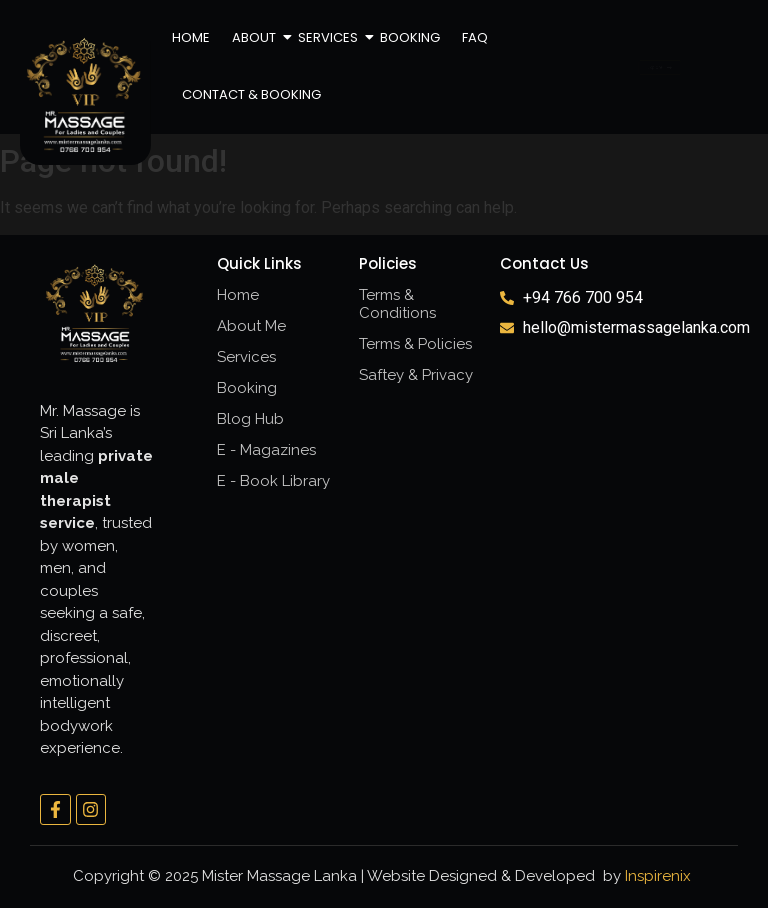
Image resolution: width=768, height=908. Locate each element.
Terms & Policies (415, 344)
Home (191, 37)
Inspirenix (658, 876)
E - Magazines (266, 450)
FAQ (475, 37)
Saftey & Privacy (416, 375)
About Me (251, 326)
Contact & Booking (251, 94)
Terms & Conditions (397, 304)
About (254, 37)
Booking (410, 37)
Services (328, 37)
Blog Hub (250, 419)
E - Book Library (273, 481)
